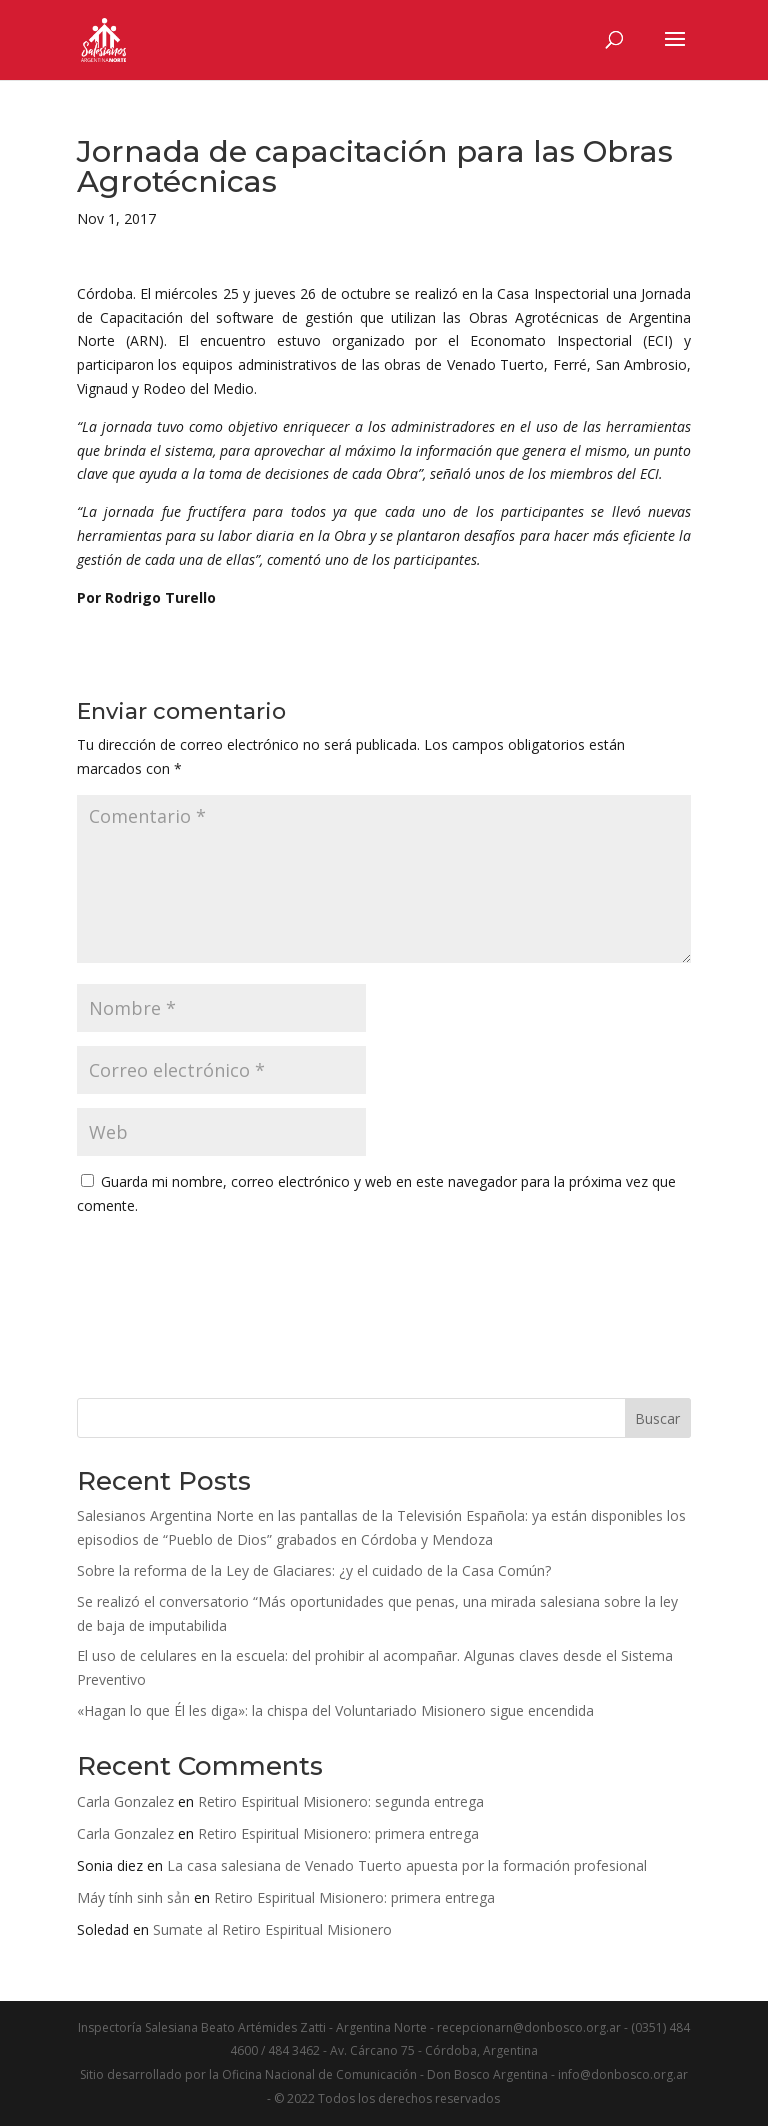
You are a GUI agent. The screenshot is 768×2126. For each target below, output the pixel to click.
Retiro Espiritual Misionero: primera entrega (338, 1833)
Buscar (657, 1418)
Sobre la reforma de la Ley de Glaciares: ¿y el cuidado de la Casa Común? (314, 1570)
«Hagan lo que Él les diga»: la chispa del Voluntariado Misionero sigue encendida (335, 1710)
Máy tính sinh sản (133, 1897)
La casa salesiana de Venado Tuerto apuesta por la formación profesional (407, 1865)
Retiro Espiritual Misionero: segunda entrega (341, 1801)
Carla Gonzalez (125, 1801)
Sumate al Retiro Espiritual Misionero (272, 1929)
